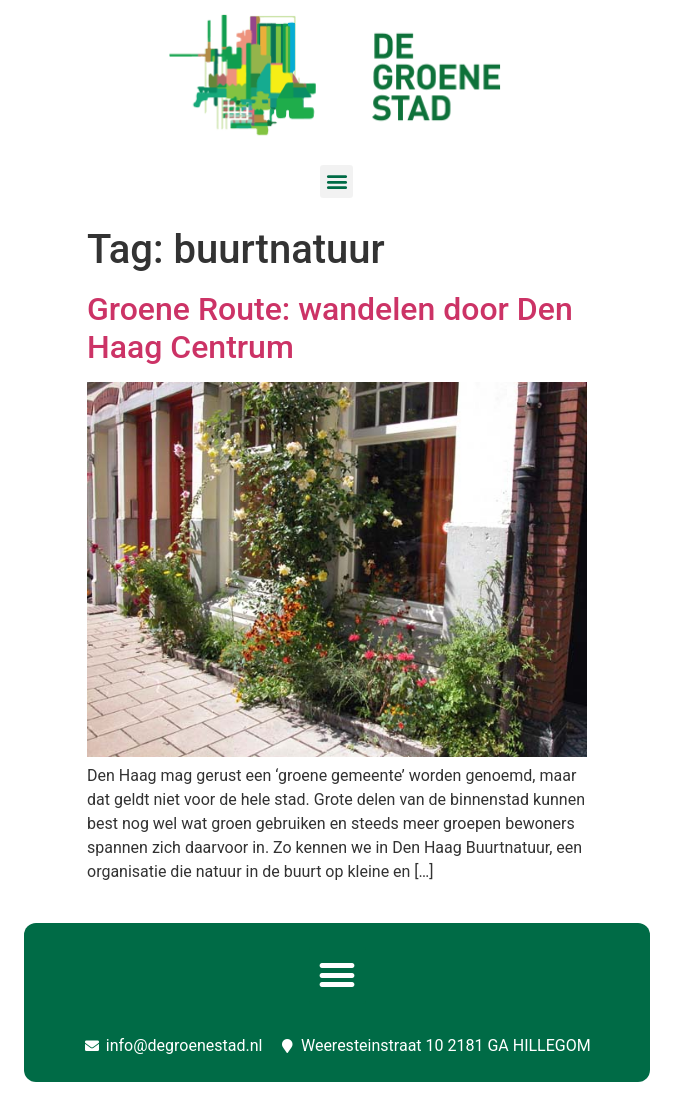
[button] (336, 181)
